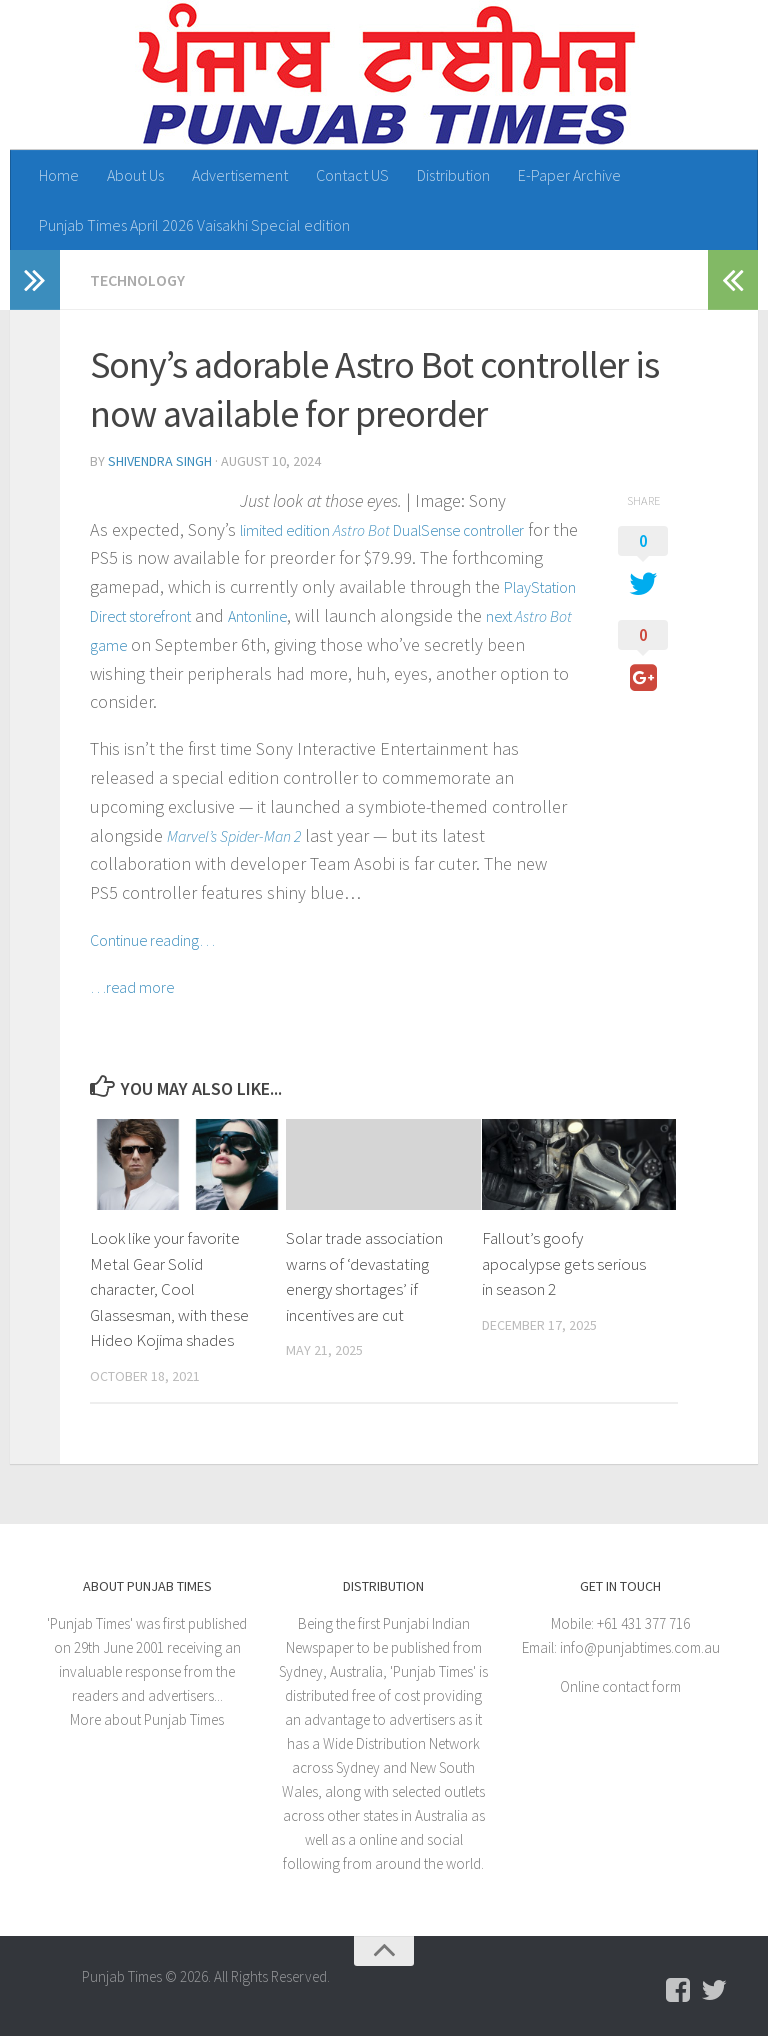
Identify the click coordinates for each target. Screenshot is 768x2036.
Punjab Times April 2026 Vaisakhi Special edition (194, 225)
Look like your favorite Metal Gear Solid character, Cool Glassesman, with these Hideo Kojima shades (169, 1289)
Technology (137, 280)
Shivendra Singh (160, 461)
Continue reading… (152, 940)
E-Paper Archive (569, 175)
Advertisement (240, 175)
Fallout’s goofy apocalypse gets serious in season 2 (564, 1263)
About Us (135, 175)
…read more (132, 987)
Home (59, 175)
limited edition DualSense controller (382, 530)
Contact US (352, 175)
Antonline (257, 616)
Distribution (453, 175)
